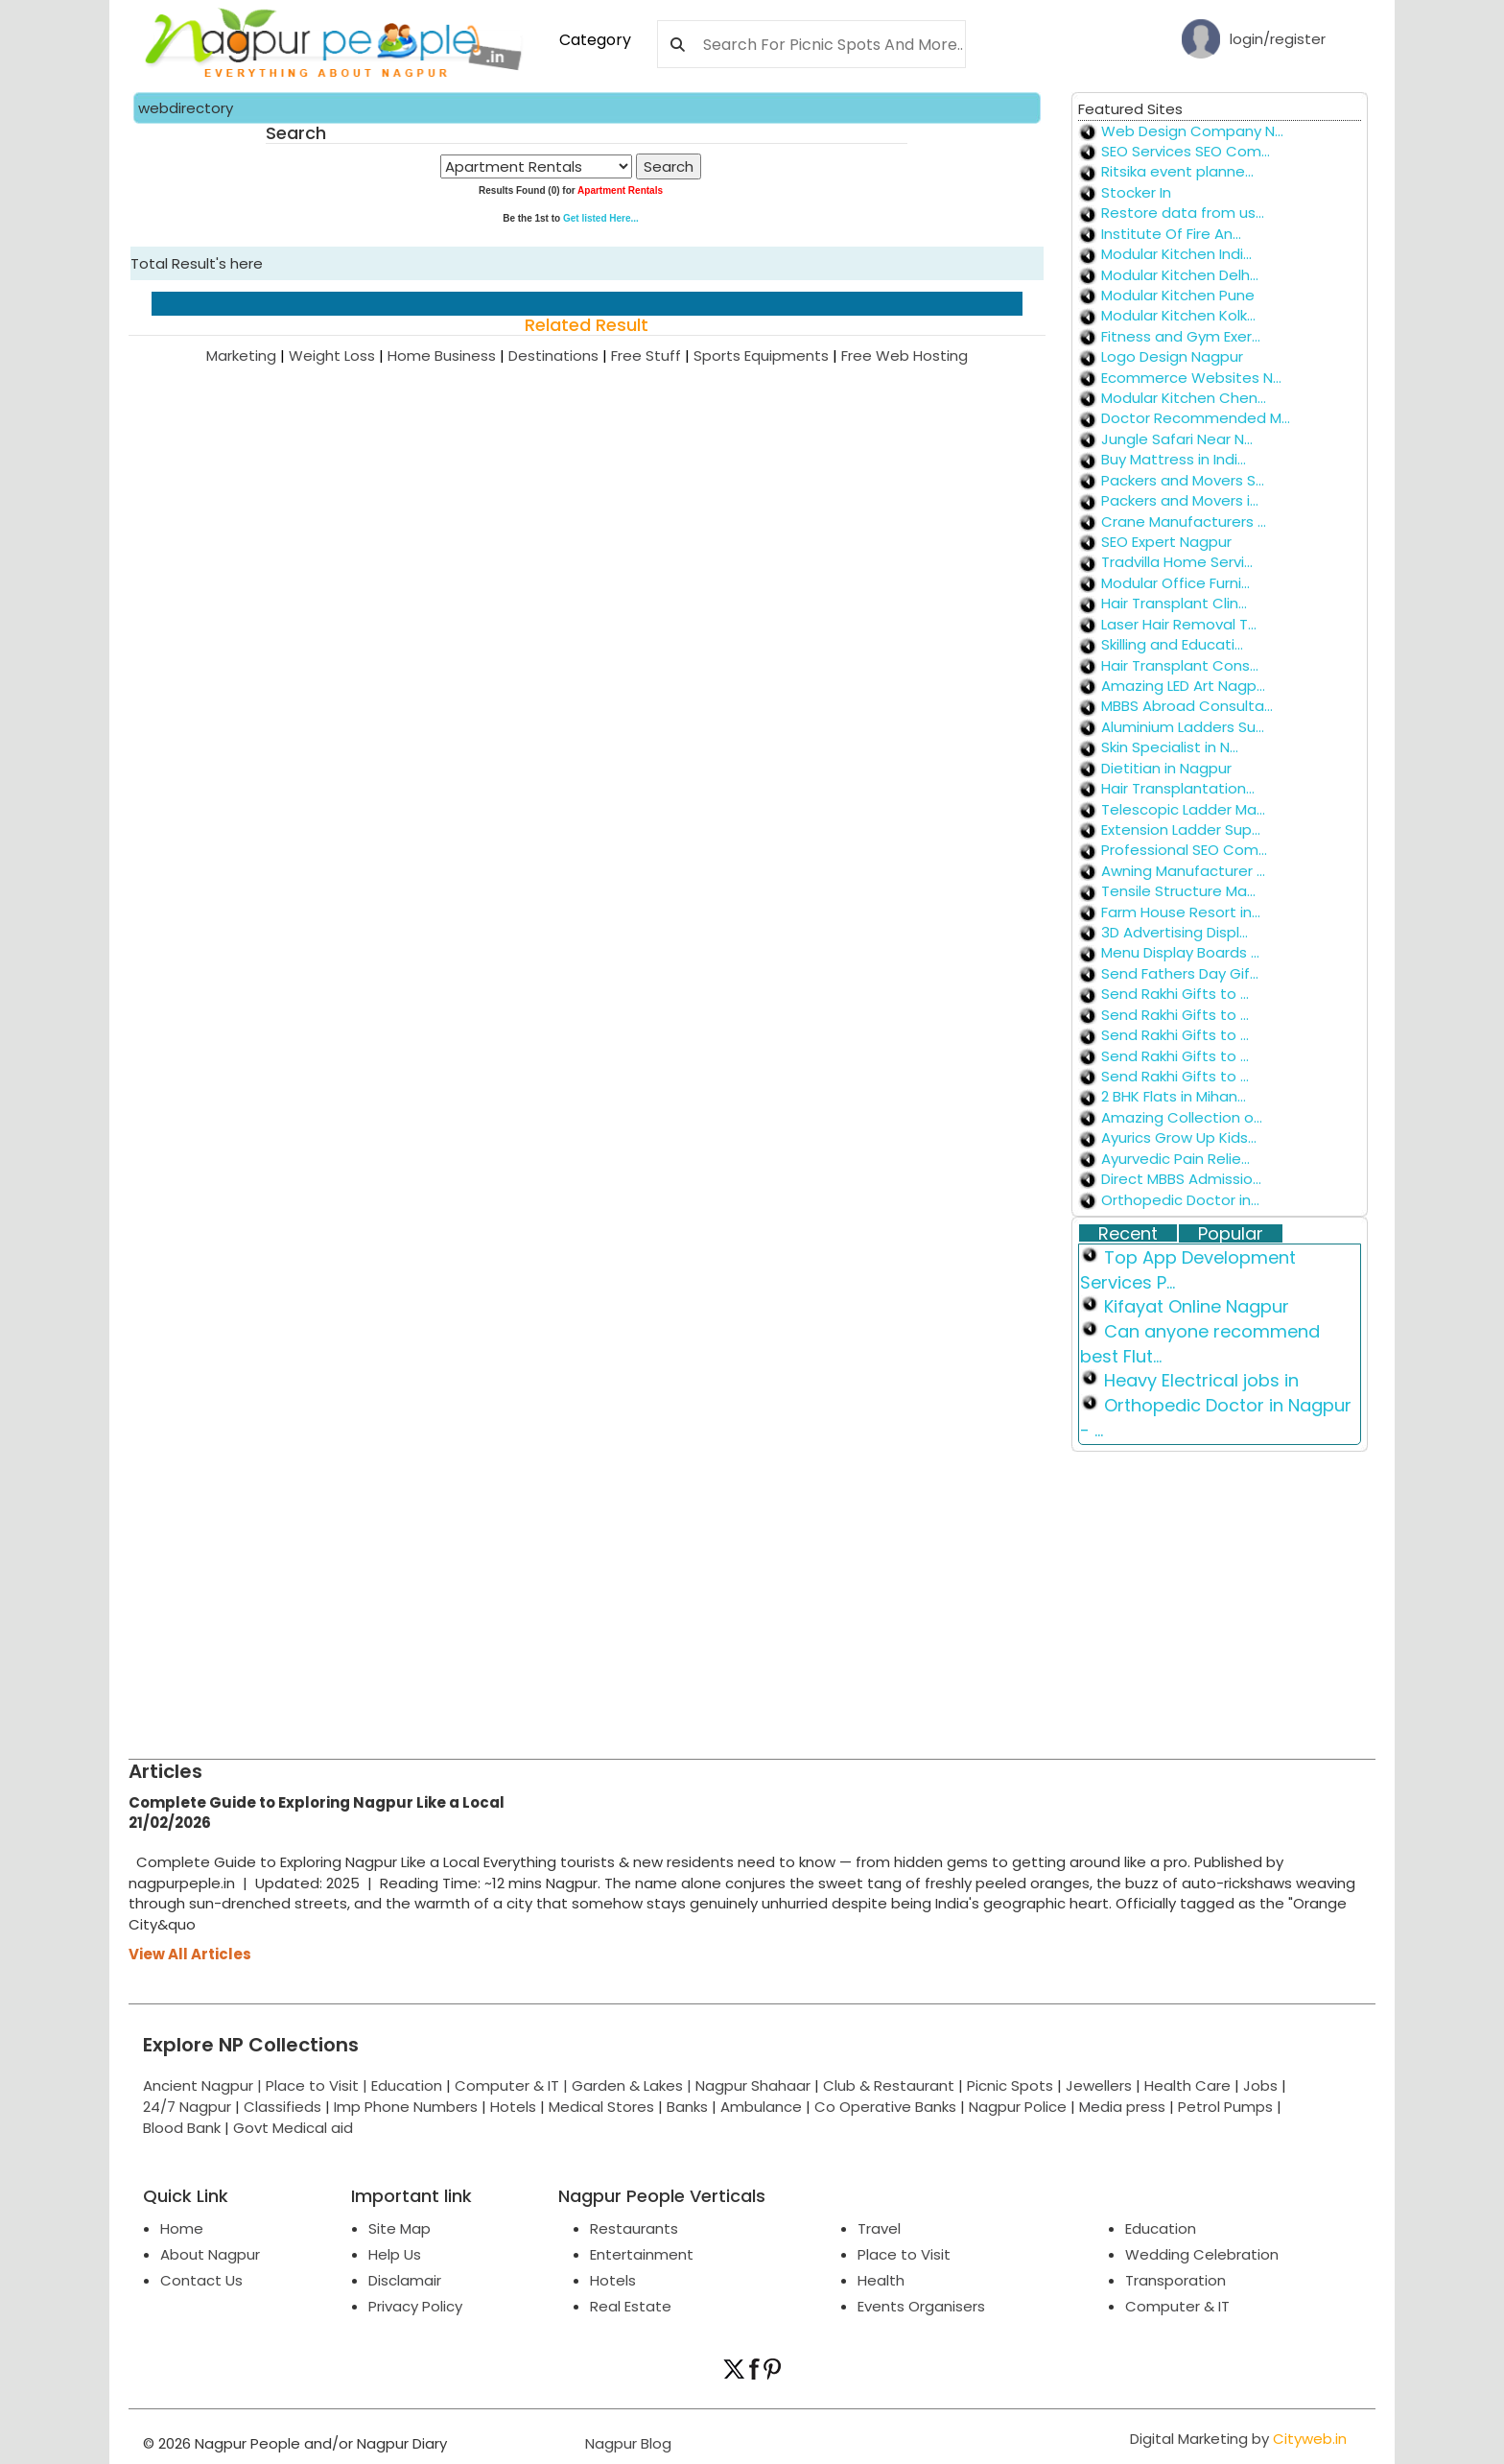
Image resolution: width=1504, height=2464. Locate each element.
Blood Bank (182, 2128)
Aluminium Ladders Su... (1182, 727)
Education (408, 2085)
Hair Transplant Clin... (1174, 603)
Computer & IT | (513, 2085)
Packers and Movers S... (1182, 480)
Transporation (1175, 2280)
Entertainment (641, 2254)
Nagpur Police (1018, 2107)
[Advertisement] (704, 1586)
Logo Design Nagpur (1172, 356)
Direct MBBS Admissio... (1181, 1179)
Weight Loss (338, 355)
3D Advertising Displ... (1174, 932)
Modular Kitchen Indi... (1176, 254)
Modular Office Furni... (1175, 583)
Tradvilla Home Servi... (1177, 562)
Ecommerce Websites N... (1191, 377)
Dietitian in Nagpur (1166, 768)
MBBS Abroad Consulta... (1187, 706)
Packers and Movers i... (1179, 500)
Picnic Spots (1010, 2085)
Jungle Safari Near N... (1177, 439)
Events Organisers (921, 2306)
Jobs (1260, 2085)
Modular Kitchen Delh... (1179, 275)
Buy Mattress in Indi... (1173, 459)
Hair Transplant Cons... (1179, 665)
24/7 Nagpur (187, 2107)
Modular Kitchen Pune (1178, 295)
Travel (879, 2228)
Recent (1128, 1233)
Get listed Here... (601, 218)
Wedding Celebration (1202, 2254)
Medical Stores (601, 2107)
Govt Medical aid (293, 2128)
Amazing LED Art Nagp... (1183, 685)
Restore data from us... (1182, 212)
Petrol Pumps (1225, 2107)
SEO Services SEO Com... (1185, 151)
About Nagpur (210, 2254)
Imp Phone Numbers (406, 2107)
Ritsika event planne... (1177, 171)
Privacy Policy (415, 2306)
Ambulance (761, 2107)
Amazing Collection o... (1181, 1117)
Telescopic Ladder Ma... (1183, 809)
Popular (1230, 1233)
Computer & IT (1177, 2306)
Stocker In (1136, 192)
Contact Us (201, 2280)
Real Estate (630, 2306)
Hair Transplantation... (1178, 788)
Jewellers (1099, 2085)
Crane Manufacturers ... (1183, 521)
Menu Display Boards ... (1180, 952)
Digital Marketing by (1238, 2438)
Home (181, 2228)
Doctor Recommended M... (1195, 418)
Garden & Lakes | (633, 2085)
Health (881, 2280)
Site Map (399, 2228)
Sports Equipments (767, 355)
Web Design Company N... (1192, 131)
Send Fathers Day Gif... (1179, 973)
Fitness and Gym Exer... (1180, 336)
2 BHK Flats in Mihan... (1173, 1096)
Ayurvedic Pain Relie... (1175, 1159)
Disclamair (404, 2280)
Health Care (1187, 2085)
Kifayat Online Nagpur (1196, 1306)
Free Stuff (652, 355)
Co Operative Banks (885, 2107)
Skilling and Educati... (1172, 644)
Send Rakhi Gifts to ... (1175, 993)
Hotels (513, 2107)
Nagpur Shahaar (753, 2085)
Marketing (247, 355)
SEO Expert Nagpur (1166, 542)
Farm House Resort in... (1180, 912)
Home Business (448, 355)
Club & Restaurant (888, 2085)
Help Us (394, 2254)
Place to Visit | (318, 2085)
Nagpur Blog (626, 2443)
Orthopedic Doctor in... (1180, 1200)
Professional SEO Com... (1184, 850)
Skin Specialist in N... (1169, 747)
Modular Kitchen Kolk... (1178, 315)
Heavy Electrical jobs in (1201, 1380)
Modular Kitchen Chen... (1183, 398)
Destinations (559, 355)
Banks (687, 2107)
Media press (1122, 2107)
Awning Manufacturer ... (1183, 871)
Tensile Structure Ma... (1178, 891)
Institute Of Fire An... (1171, 234)
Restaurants (634, 2228)
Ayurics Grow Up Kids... (1179, 1137)
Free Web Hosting (904, 355)
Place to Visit (904, 2254)
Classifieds (282, 2107)
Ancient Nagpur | (204, 2085)
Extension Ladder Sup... (1180, 829)
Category (595, 40)
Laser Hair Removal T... (1179, 624)
